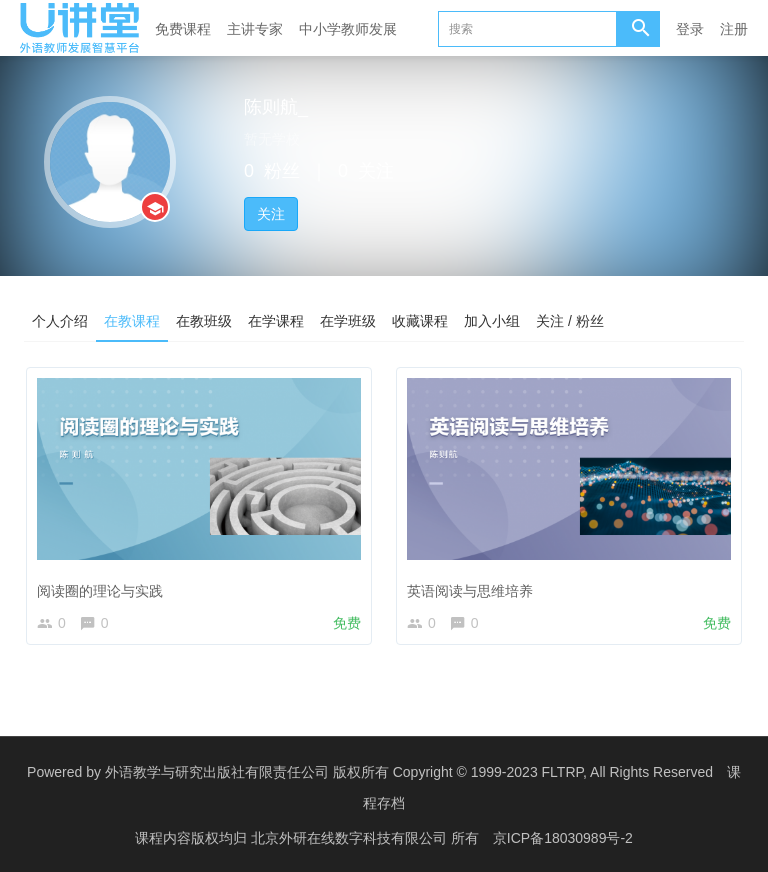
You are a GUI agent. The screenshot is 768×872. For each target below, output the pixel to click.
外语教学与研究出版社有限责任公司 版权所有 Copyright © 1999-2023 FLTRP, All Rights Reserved (409, 772)
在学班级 (348, 321)
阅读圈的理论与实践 (100, 591)
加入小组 (492, 321)
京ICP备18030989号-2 (563, 837)
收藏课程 (420, 321)
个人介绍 (60, 321)
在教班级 (204, 321)
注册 (734, 29)
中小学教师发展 (348, 29)
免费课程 (183, 29)
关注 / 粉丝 (570, 321)
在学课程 (276, 321)
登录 (690, 29)
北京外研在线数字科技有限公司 (351, 837)
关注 (271, 214)
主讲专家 (255, 29)
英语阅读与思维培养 (470, 591)
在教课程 (132, 321)
